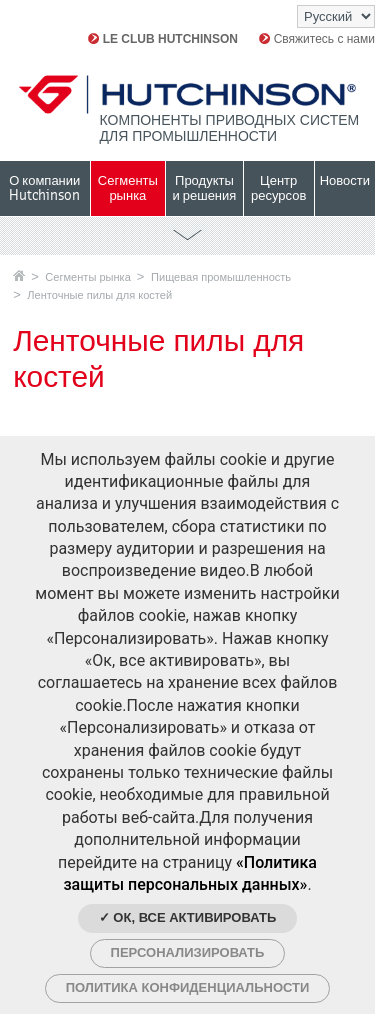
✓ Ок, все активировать (188, 917)
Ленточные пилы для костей (99, 295)
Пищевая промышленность (221, 277)
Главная (19, 275)
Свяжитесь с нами (317, 39)
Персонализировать (188, 952)
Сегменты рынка (87, 277)
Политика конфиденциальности (188, 987)
